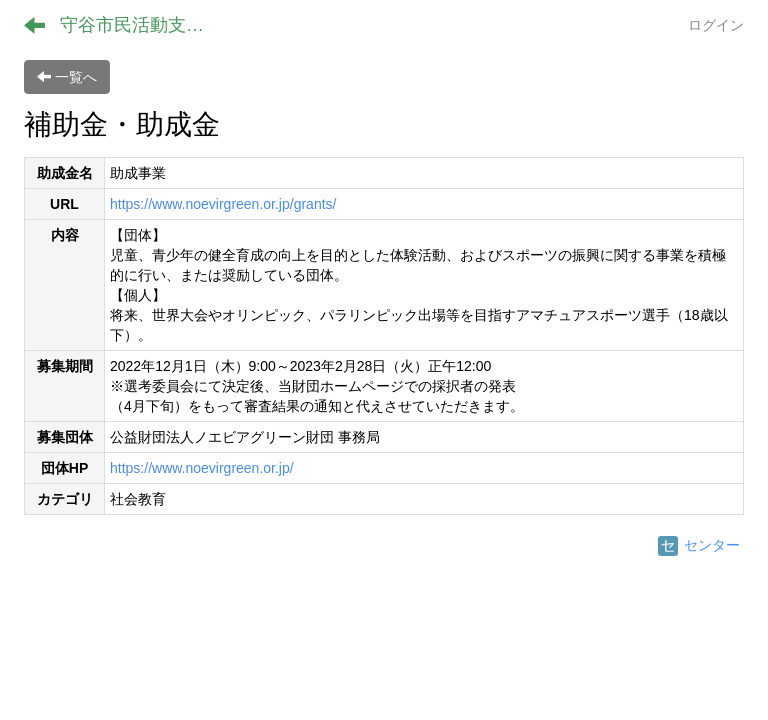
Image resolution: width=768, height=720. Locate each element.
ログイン (716, 25)
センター (699, 545)
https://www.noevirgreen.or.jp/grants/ (223, 204)
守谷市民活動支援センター (144, 25)
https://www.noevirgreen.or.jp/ (202, 468)
